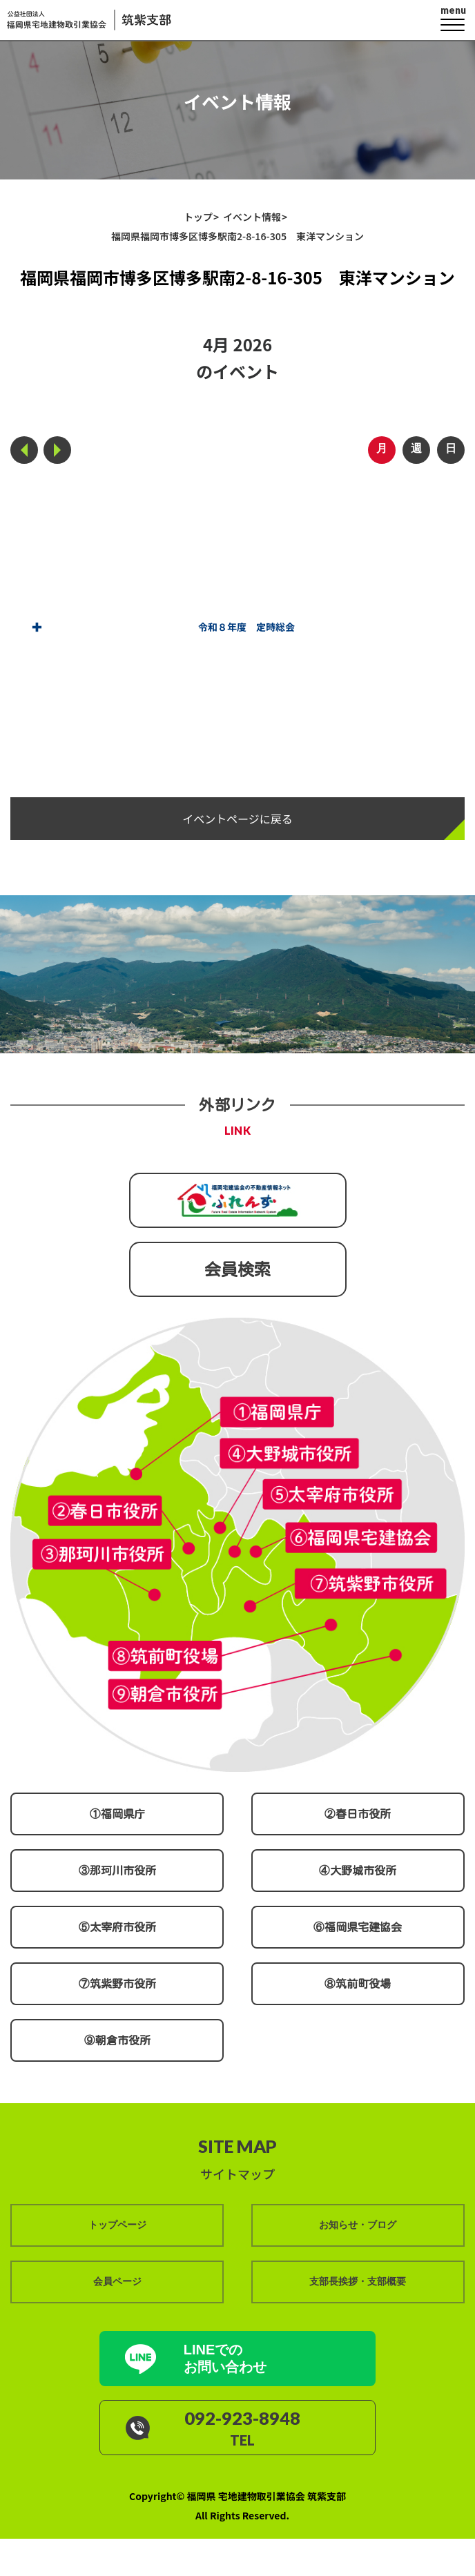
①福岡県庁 (117, 1813)
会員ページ (117, 2281)
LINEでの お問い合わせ (227, 2357)
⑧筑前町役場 (357, 1983)
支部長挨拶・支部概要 (357, 2281)
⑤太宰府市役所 (117, 1926)
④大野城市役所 (357, 1869)
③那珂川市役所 (117, 1869)
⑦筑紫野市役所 (117, 1983)
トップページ (117, 2224)
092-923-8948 (244, 2416)
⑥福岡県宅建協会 (357, 1926)
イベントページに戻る (237, 818)
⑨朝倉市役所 (117, 2039)
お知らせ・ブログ (357, 2224)
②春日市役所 (357, 1813)
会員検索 (237, 1268)
